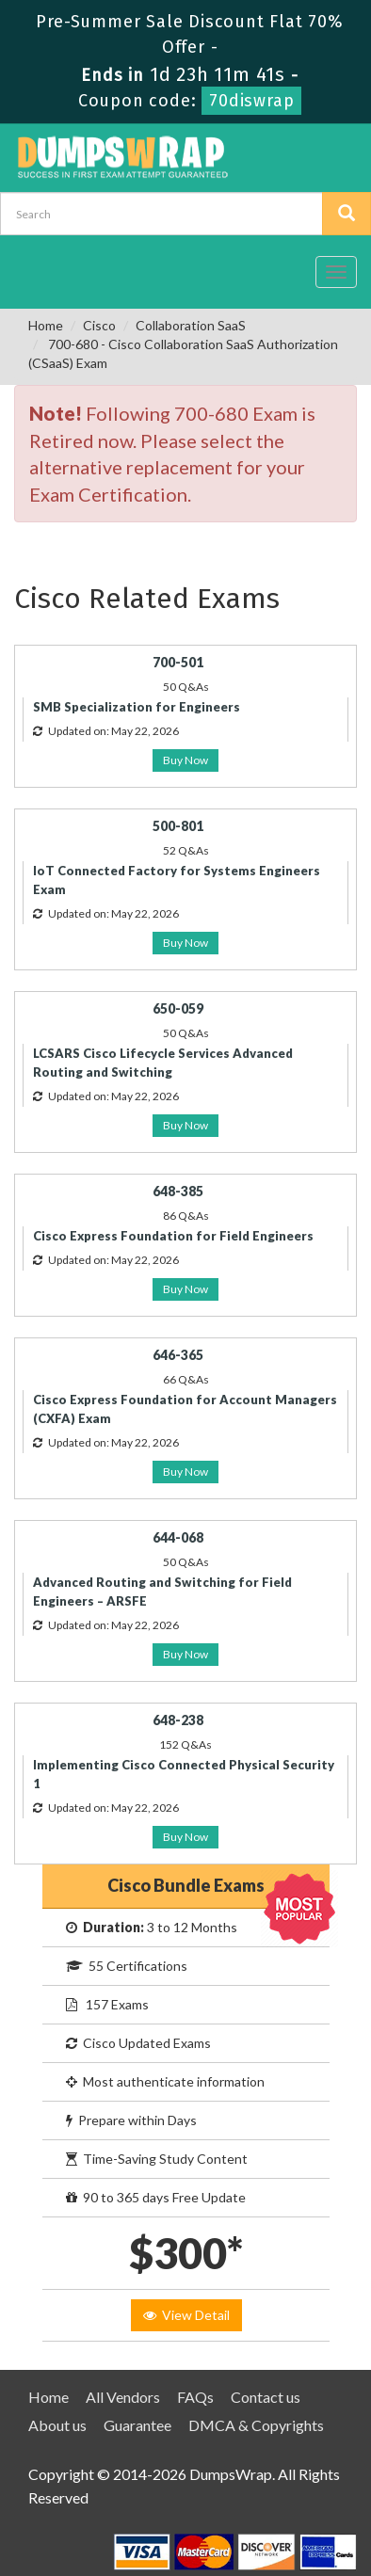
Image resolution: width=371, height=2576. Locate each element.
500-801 (178, 826)
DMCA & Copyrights (256, 2425)
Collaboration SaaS (191, 325)
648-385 (178, 1191)
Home (45, 325)
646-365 (178, 1355)
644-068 (178, 1537)
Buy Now (185, 760)
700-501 (178, 662)
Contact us (265, 2397)
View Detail (186, 2315)
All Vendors (123, 2397)
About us (57, 2425)
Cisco (99, 325)
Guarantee (137, 2425)
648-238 (178, 1720)
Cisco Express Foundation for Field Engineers (173, 1235)
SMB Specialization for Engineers (136, 706)
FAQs (195, 2397)
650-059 (178, 1008)
